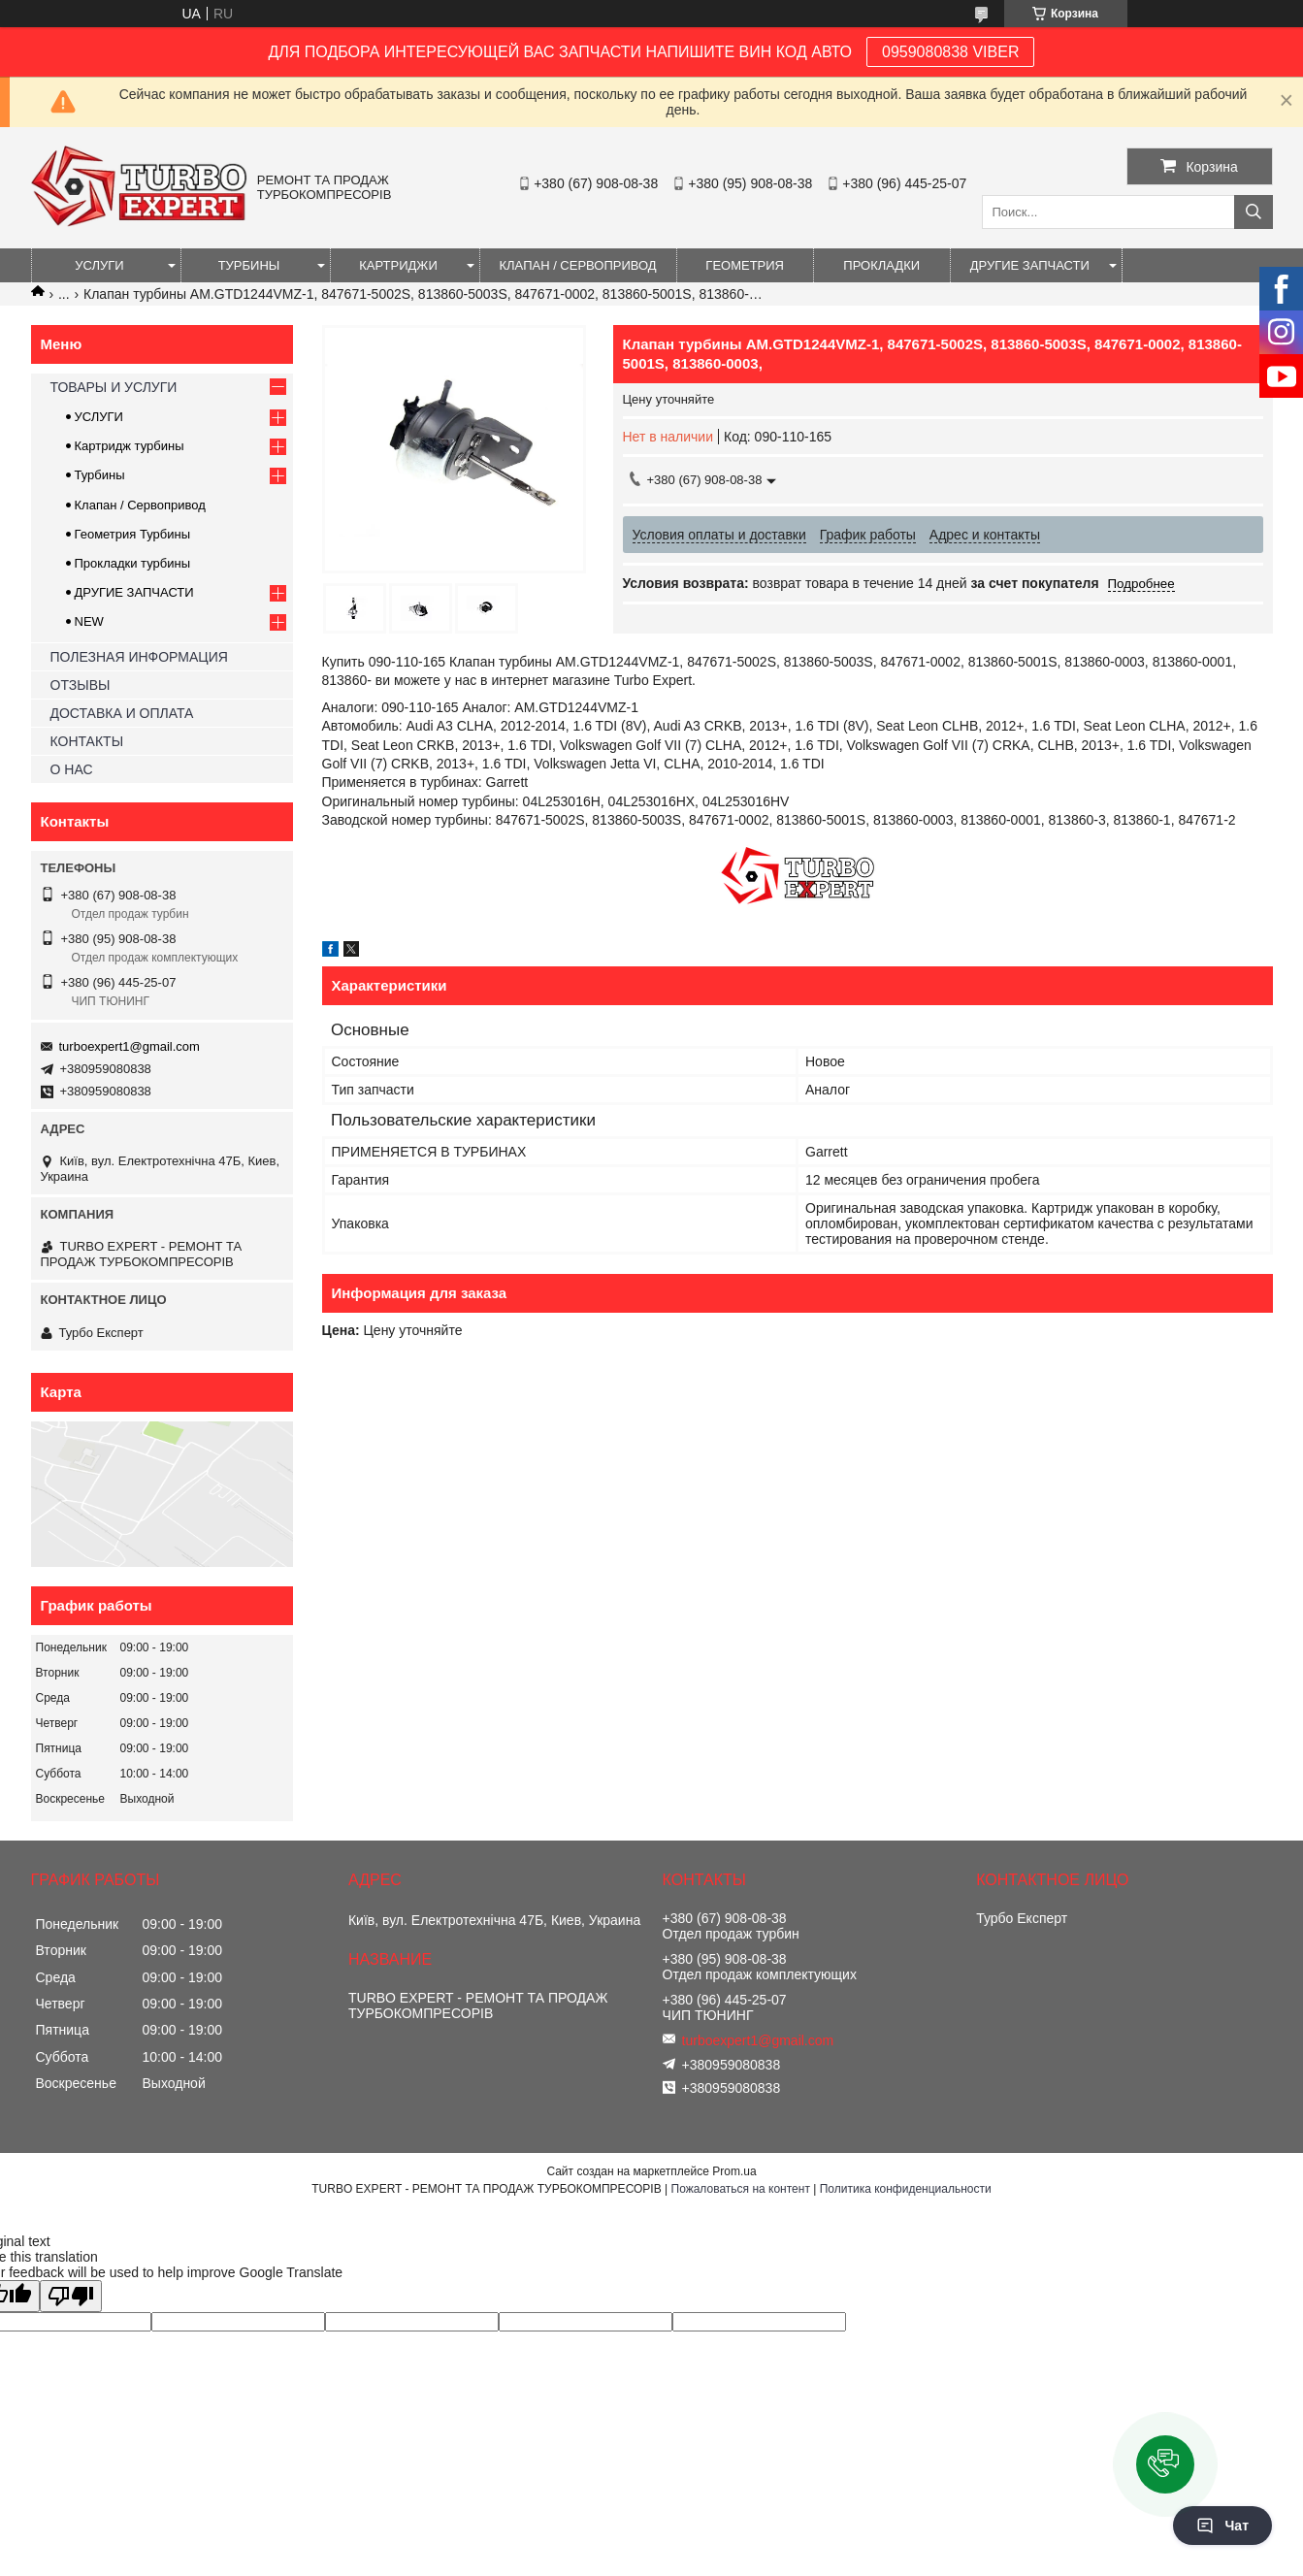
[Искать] (1253, 212)
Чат (1222, 2525)
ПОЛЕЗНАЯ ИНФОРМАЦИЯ (139, 657)
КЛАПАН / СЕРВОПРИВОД (578, 265)
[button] (1165, 2464)
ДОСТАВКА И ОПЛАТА (122, 713)
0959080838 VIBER (950, 52)
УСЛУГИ (99, 265)
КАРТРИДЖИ (398, 265)
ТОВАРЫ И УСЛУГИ (114, 387)
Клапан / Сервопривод (140, 505)
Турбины (100, 475)
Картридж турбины (129, 446)
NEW (89, 621)
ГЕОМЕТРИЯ (744, 265)
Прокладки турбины (133, 563)
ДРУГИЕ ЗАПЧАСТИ (1030, 265)
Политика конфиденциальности (906, 2189)
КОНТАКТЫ (87, 741)
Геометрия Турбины (133, 534)
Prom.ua (734, 2171)
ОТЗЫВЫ (80, 685)
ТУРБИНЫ (249, 265)
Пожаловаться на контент (740, 2189)
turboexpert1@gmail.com (129, 1046)
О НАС (71, 769)
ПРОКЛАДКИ (881, 265)
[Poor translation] (71, 2296)
